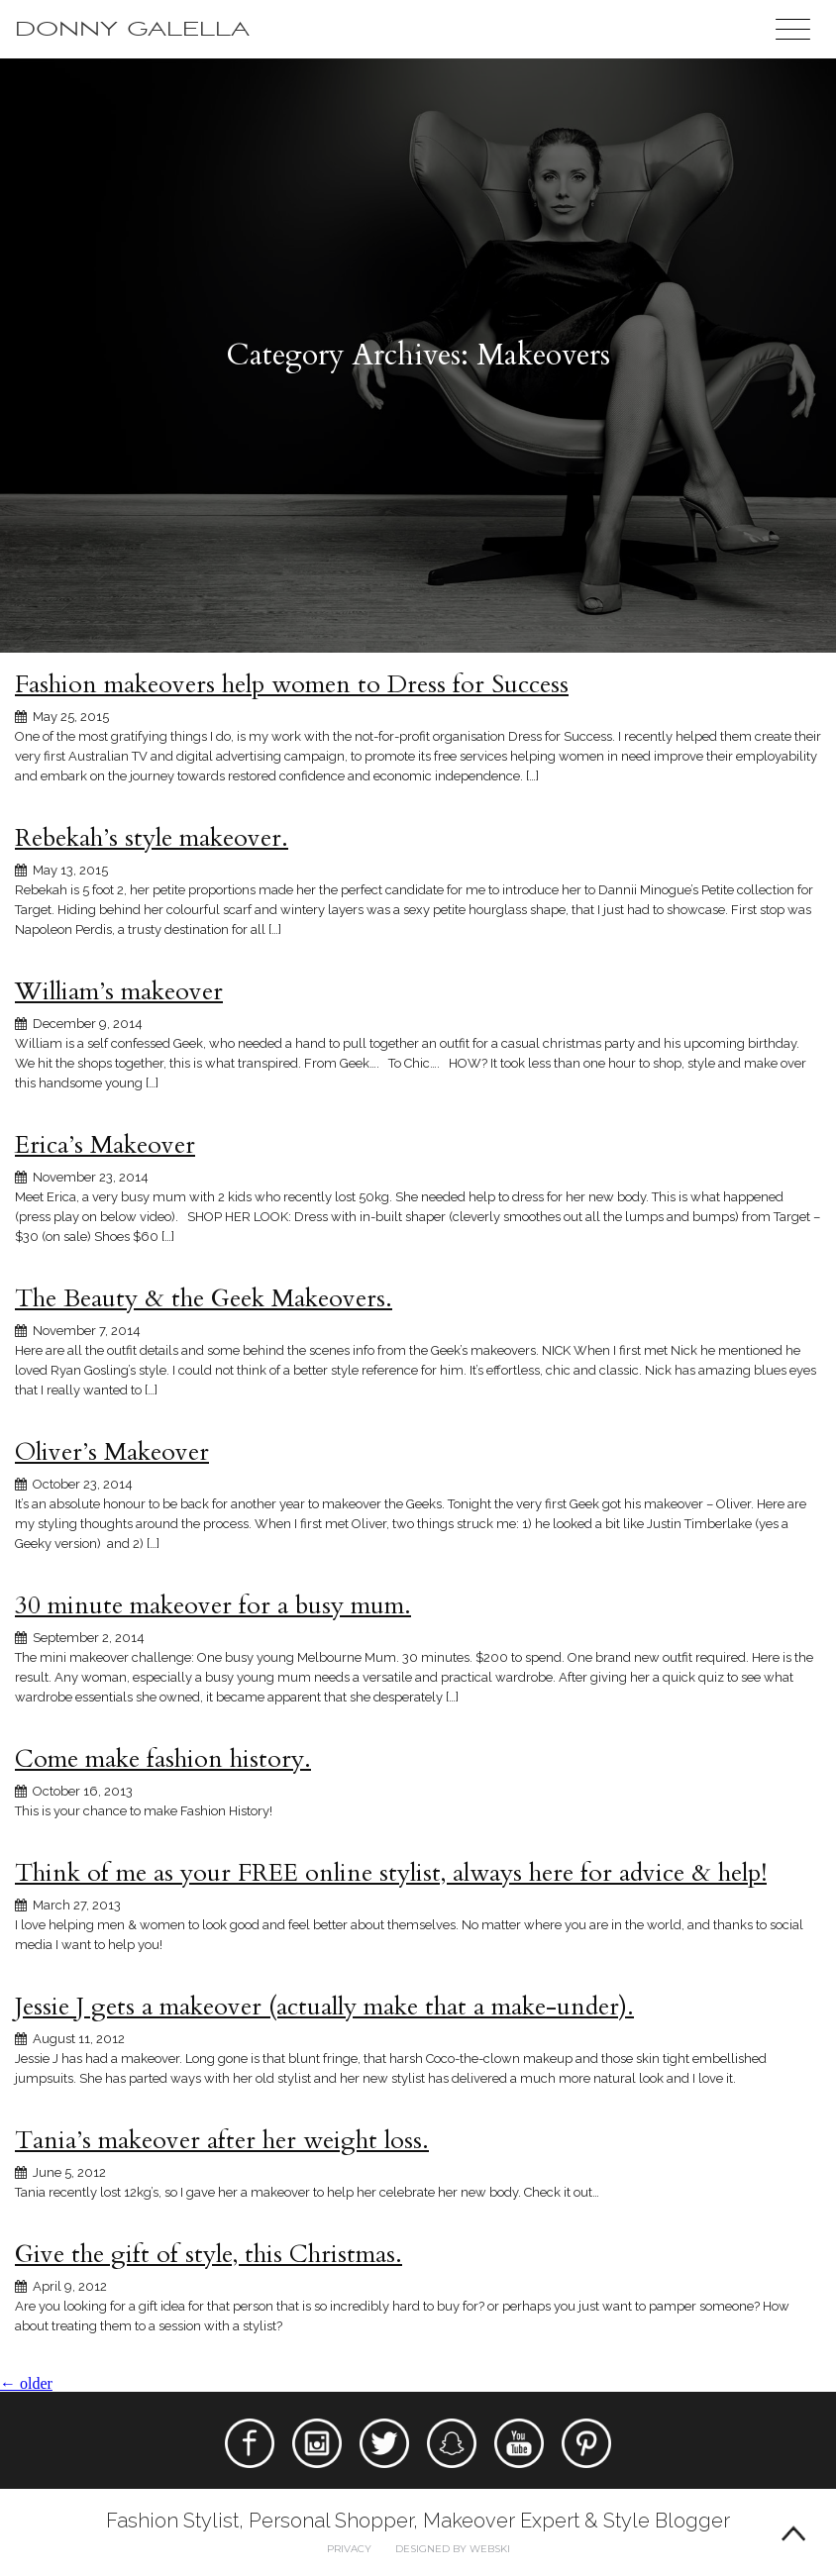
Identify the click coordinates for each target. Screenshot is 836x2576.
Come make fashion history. (163, 1759)
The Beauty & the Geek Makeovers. (203, 1298)
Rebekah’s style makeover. (151, 838)
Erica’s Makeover (105, 1145)
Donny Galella (132, 29)
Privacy (349, 2548)
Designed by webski (452, 2548)
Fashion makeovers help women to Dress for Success (292, 684)
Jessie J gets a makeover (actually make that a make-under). (324, 2006)
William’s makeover (119, 991)
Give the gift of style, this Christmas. (208, 2254)
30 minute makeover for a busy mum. (213, 1605)
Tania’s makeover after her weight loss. (222, 2140)
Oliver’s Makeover (112, 1452)
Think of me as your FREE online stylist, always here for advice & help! (391, 1873)
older (26, 2383)
